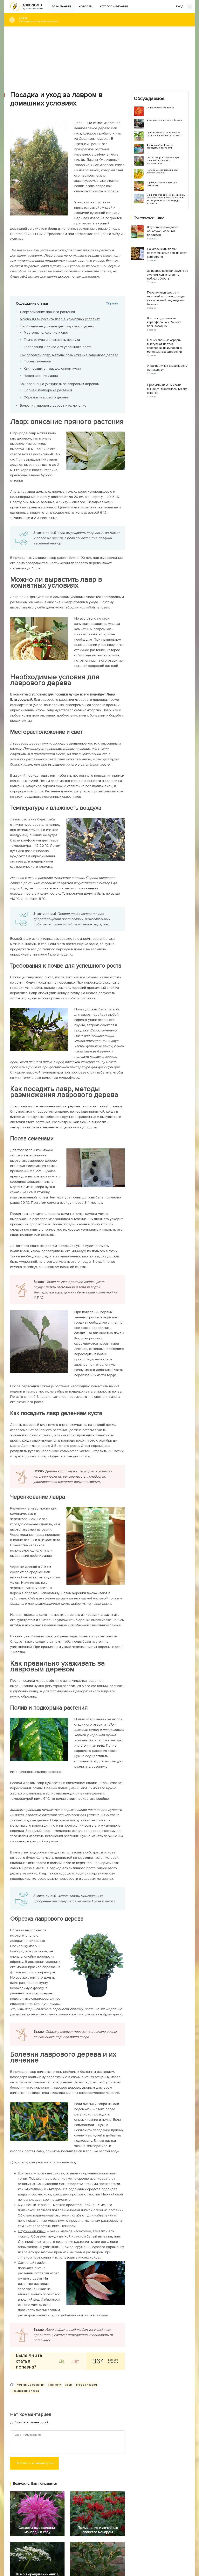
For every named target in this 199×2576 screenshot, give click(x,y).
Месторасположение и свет (46, 332)
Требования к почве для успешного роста (58, 347)
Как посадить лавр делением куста (52, 368)
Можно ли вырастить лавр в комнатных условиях (60, 319)
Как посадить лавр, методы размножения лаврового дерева (69, 355)
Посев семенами (37, 361)
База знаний (61, 6)
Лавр (68, 2384)
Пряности (54, 2384)
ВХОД (184, 6)
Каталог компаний (114, 6)
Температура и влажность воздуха (52, 340)
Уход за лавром (86, 2384)
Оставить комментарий (34, 2463)
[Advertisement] (99, 56)
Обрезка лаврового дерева (46, 397)
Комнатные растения (30, 2384)
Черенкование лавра (41, 376)
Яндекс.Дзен (53, 2545)
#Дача (104, 20)
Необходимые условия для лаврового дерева (57, 326)
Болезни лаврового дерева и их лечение (53, 405)
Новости (85, 6)
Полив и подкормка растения (48, 390)
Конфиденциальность (116, 2547)
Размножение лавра (25, 2390)
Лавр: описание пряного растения (47, 312)
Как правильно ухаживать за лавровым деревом (59, 384)
